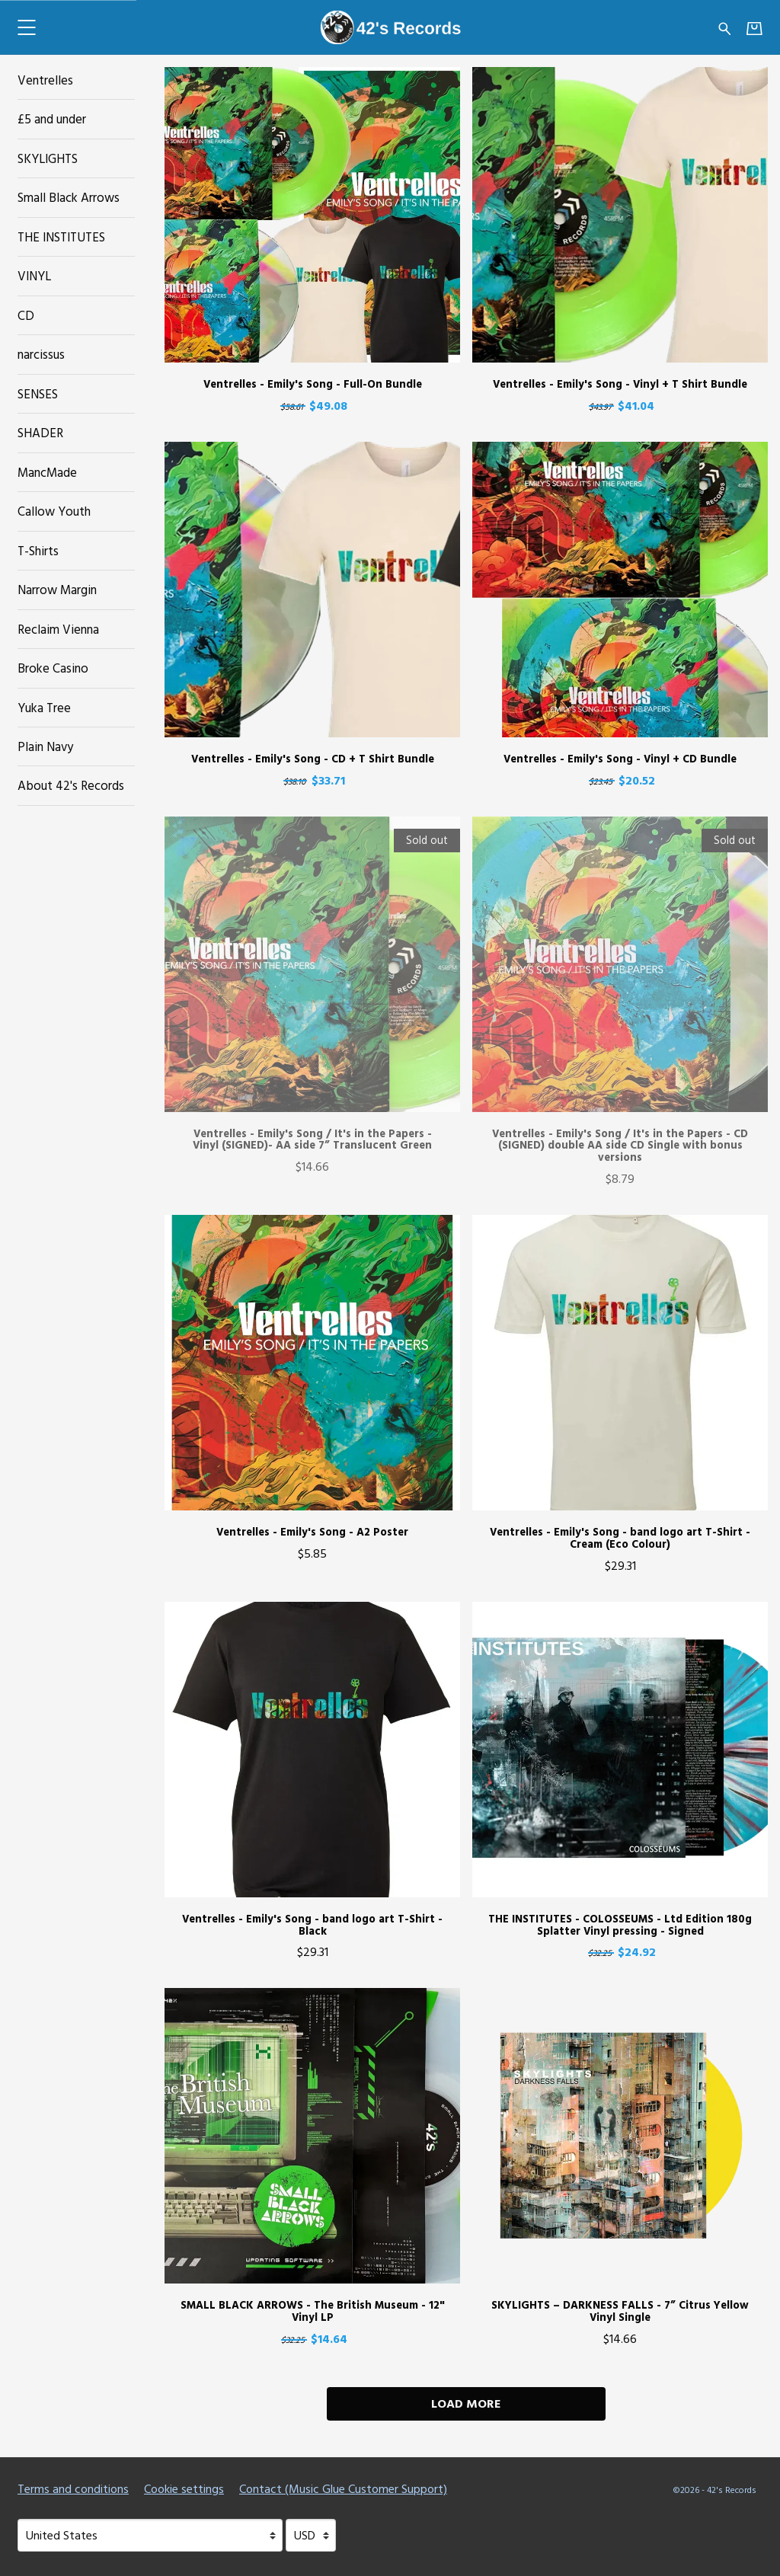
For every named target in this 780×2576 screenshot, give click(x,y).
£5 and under (52, 118)
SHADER (40, 432)
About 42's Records (71, 784)
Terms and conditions (73, 2488)
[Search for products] (724, 27)
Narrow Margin (57, 589)
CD (26, 314)
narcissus (41, 353)
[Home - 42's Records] (390, 27)
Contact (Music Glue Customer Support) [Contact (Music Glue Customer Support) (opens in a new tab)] (343, 2488)
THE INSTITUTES (61, 236)
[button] (26, 27)
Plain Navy (45, 746)
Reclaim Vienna (58, 628)
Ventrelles (45, 79)
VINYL (34, 275)
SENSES (38, 393)
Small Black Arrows (69, 196)
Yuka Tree (44, 707)
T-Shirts (38, 550)
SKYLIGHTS (48, 158)
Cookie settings (184, 2488)
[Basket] (754, 28)
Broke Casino (53, 667)
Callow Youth (54, 510)
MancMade (47, 471)
